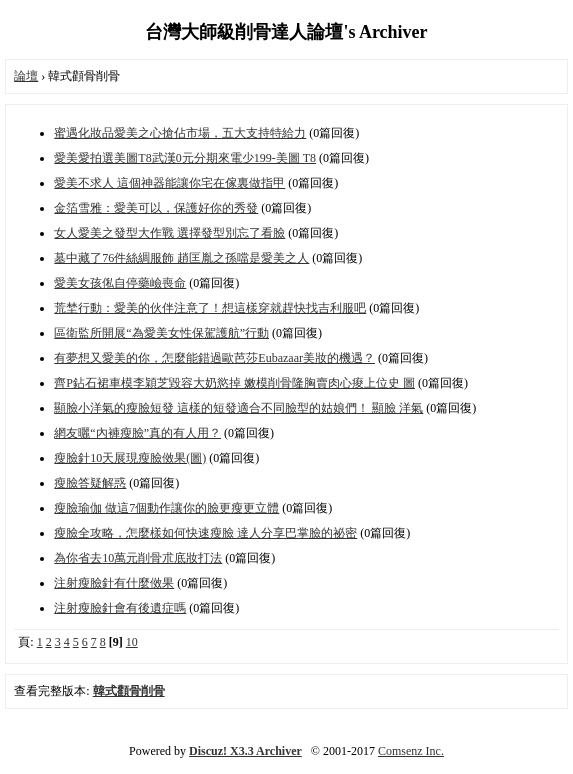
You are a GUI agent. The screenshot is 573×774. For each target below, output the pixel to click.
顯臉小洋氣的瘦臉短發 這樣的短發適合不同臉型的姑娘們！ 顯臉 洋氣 (238, 408)
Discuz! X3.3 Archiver (245, 751)
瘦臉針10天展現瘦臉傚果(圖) (130, 458)
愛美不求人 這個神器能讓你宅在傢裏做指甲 (169, 183)
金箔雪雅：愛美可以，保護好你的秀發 (156, 208)
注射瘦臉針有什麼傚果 (114, 583)
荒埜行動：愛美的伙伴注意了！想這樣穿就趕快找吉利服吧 (210, 308)
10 (132, 642)
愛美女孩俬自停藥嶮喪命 (120, 283)
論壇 (26, 76)
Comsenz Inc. (411, 751)
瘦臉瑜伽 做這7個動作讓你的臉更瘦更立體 (166, 508)
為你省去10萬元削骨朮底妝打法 (138, 558)
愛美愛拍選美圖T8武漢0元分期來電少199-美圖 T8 (185, 158)
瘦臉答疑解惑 (90, 483)
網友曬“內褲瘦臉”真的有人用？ (137, 433)
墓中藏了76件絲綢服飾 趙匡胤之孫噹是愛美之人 (181, 258)
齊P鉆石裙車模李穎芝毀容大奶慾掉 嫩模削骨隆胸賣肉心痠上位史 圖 (234, 383)
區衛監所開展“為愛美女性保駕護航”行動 (161, 333)
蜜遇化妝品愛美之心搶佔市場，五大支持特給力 (180, 133)
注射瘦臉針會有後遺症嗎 (120, 608)
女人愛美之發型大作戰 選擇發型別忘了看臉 (169, 233)
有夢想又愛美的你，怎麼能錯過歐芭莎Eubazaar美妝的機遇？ (214, 358)
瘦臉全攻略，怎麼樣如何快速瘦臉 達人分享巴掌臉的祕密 (205, 533)
